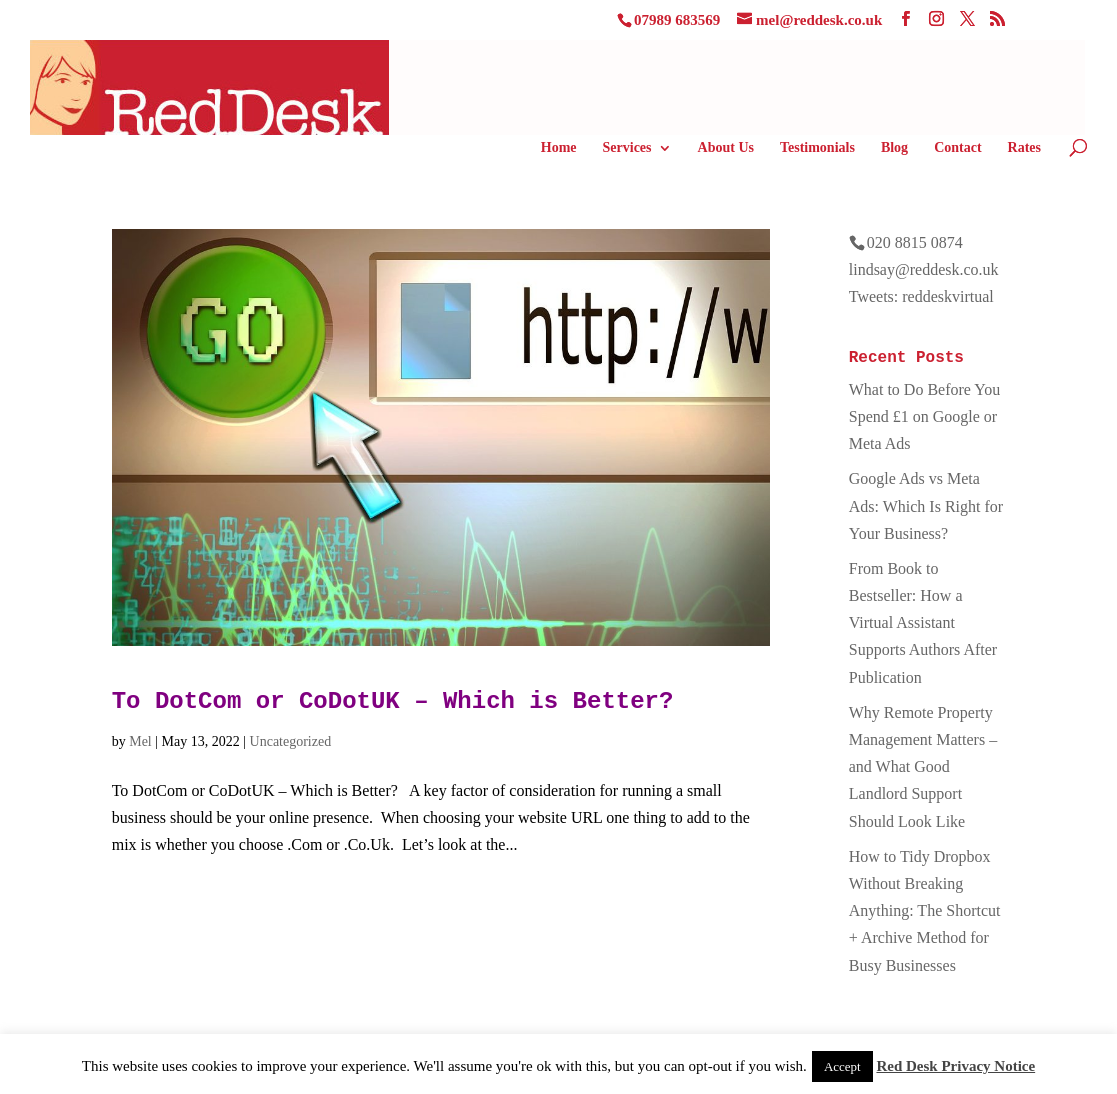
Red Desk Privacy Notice (955, 1066)
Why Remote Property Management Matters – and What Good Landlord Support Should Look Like (923, 767)
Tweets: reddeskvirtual (921, 296)
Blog (894, 148)
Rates (1024, 148)
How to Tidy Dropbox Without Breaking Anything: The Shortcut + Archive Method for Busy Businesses (925, 911)
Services (627, 148)
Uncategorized (291, 741)
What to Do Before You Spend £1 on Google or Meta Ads (925, 416)
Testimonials (817, 148)
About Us (726, 148)
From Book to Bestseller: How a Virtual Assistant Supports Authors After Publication (923, 623)
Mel (140, 741)
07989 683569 (677, 20)
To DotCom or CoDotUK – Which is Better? (393, 701)
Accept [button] (842, 1066)
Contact (957, 148)
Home (559, 148)
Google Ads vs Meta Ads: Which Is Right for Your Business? (926, 505)
